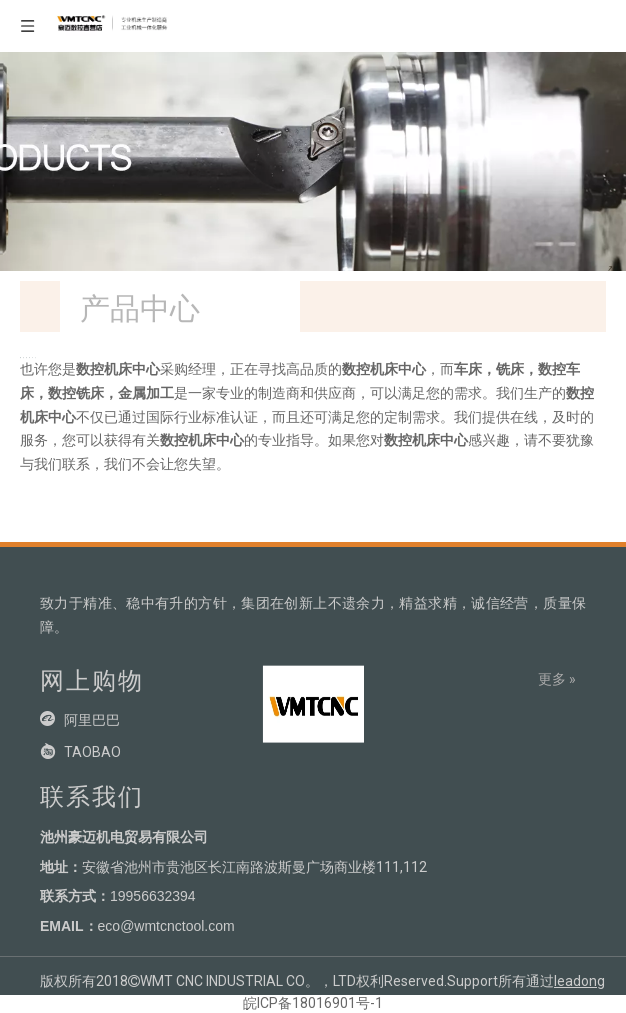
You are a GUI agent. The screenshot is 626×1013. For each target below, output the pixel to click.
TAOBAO (92, 752)
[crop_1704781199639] (313, 701)
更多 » (557, 679)
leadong (579, 981)
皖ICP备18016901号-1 (313, 1003)
